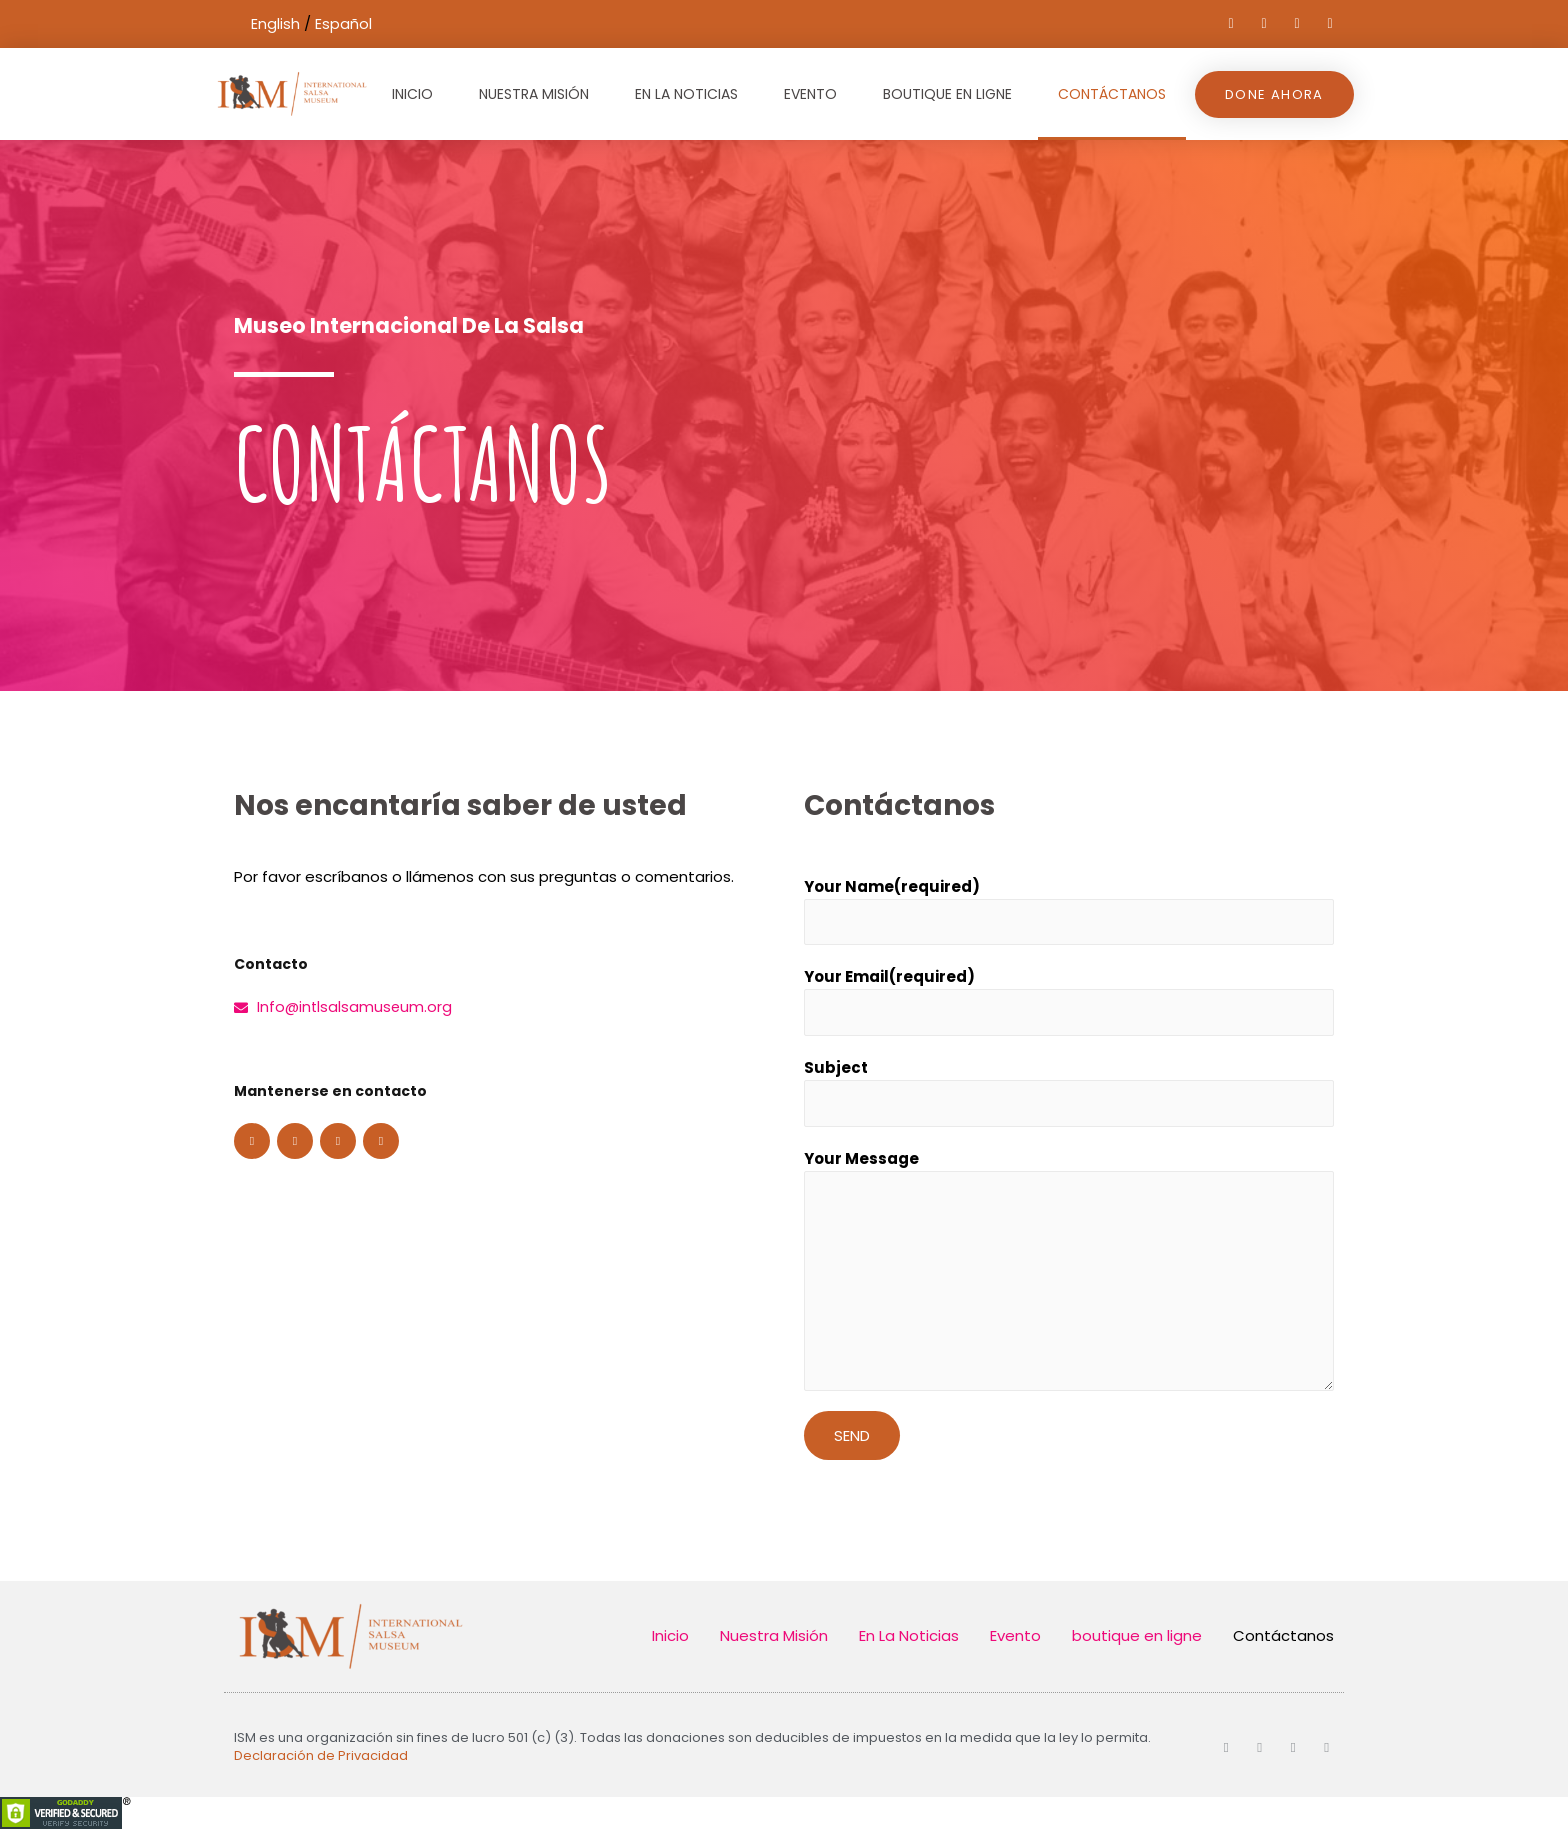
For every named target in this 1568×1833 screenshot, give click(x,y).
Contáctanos (1112, 94)
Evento (810, 94)
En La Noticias (686, 94)
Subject (836, 1071)
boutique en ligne (947, 94)
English (275, 23)
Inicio (412, 94)
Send (852, 1440)
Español (343, 23)
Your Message (861, 1163)
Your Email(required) (889, 978)
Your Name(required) (892, 886)
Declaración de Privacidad (321, 1759)
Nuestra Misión (534, 94)
